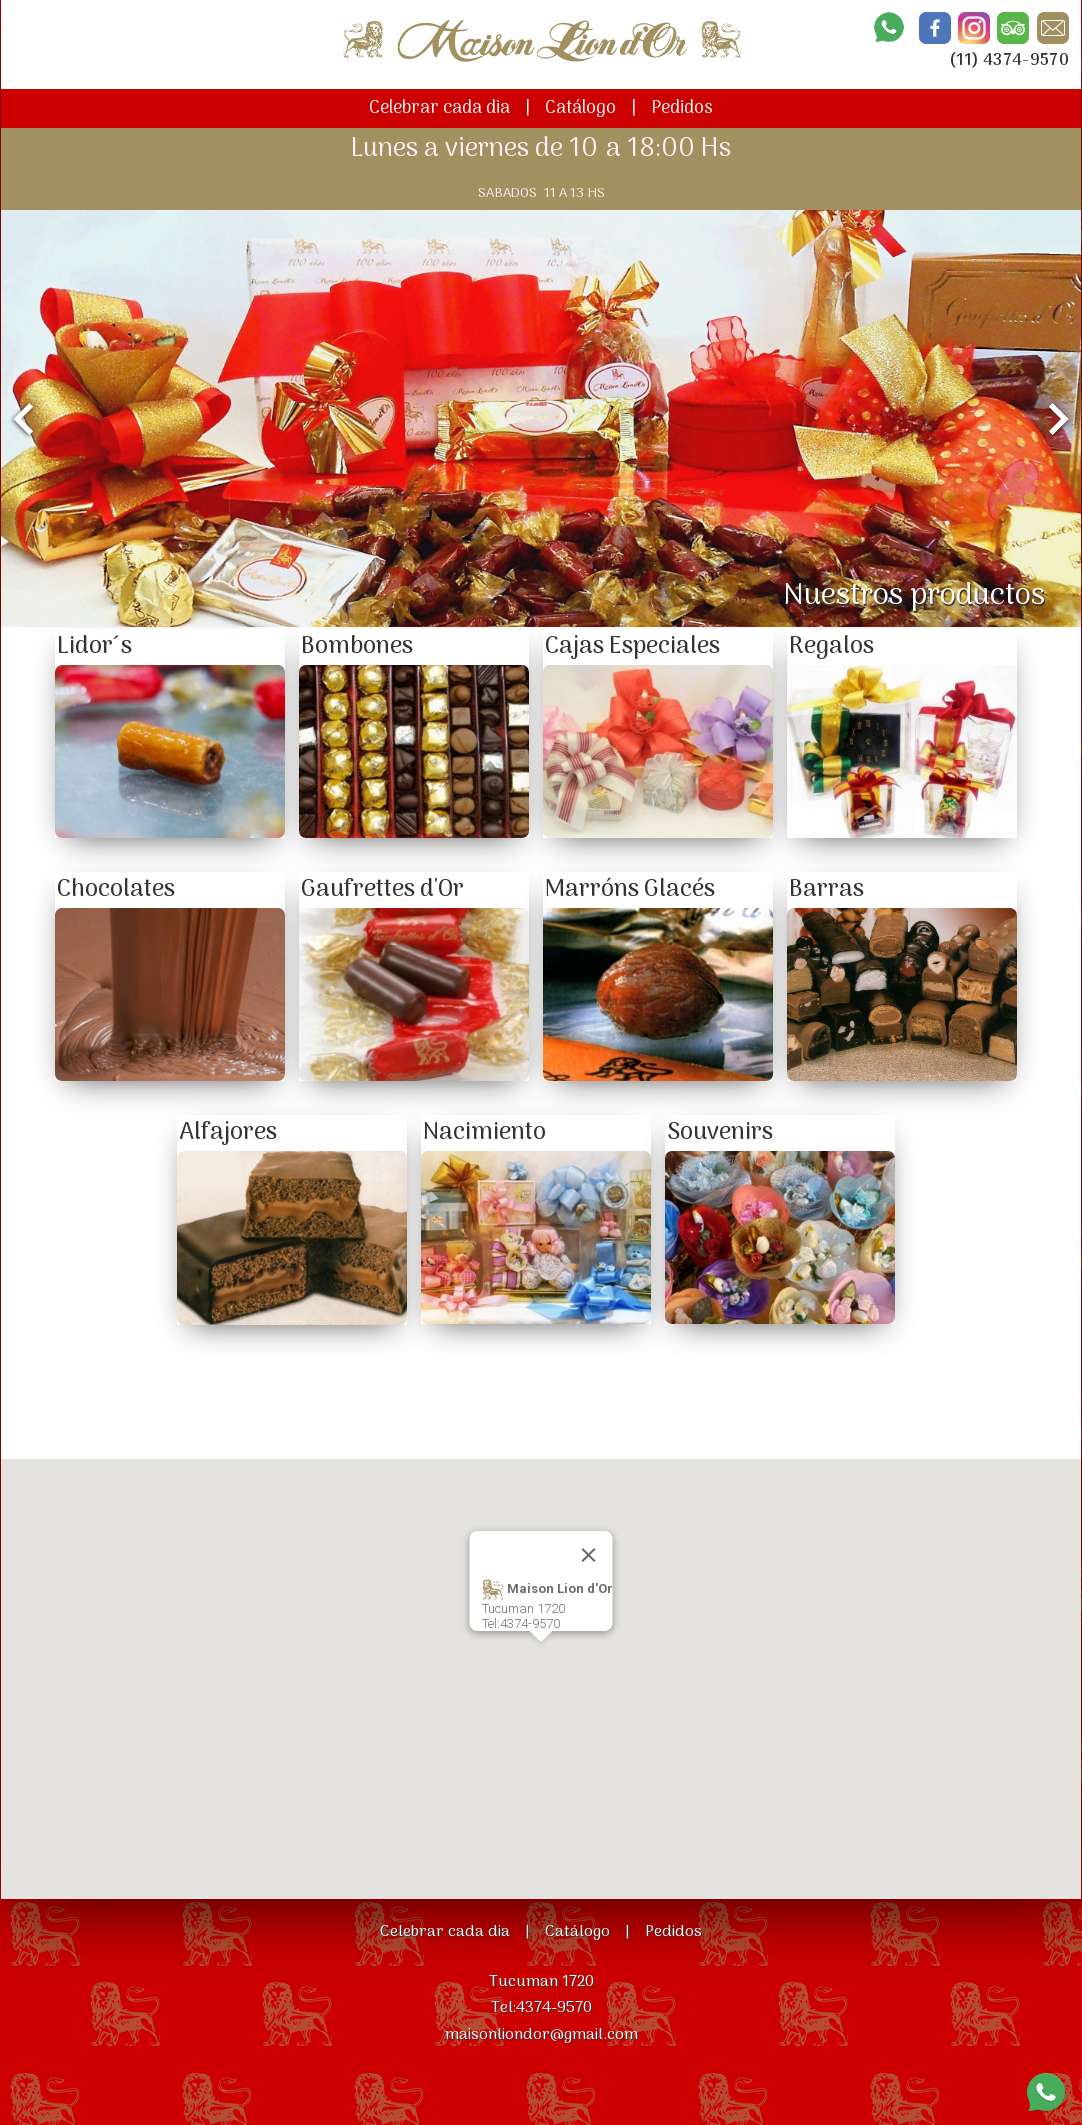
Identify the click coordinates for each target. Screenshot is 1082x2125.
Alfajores (228, 1132)
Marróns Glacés (630, 889)
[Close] (589, 1555)
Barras (826, 889)
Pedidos (682, 108)
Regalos (831, 646)
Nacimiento (484, 1132)
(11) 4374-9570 (1009, 61)
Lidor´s (94, 646)
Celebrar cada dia (439, 108)
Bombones (357, 646)
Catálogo (580, 108)
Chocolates (116, 889)
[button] (541, 1660)
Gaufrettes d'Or (382, 889)
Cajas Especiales (632, 646)
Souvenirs (720, 1132)
